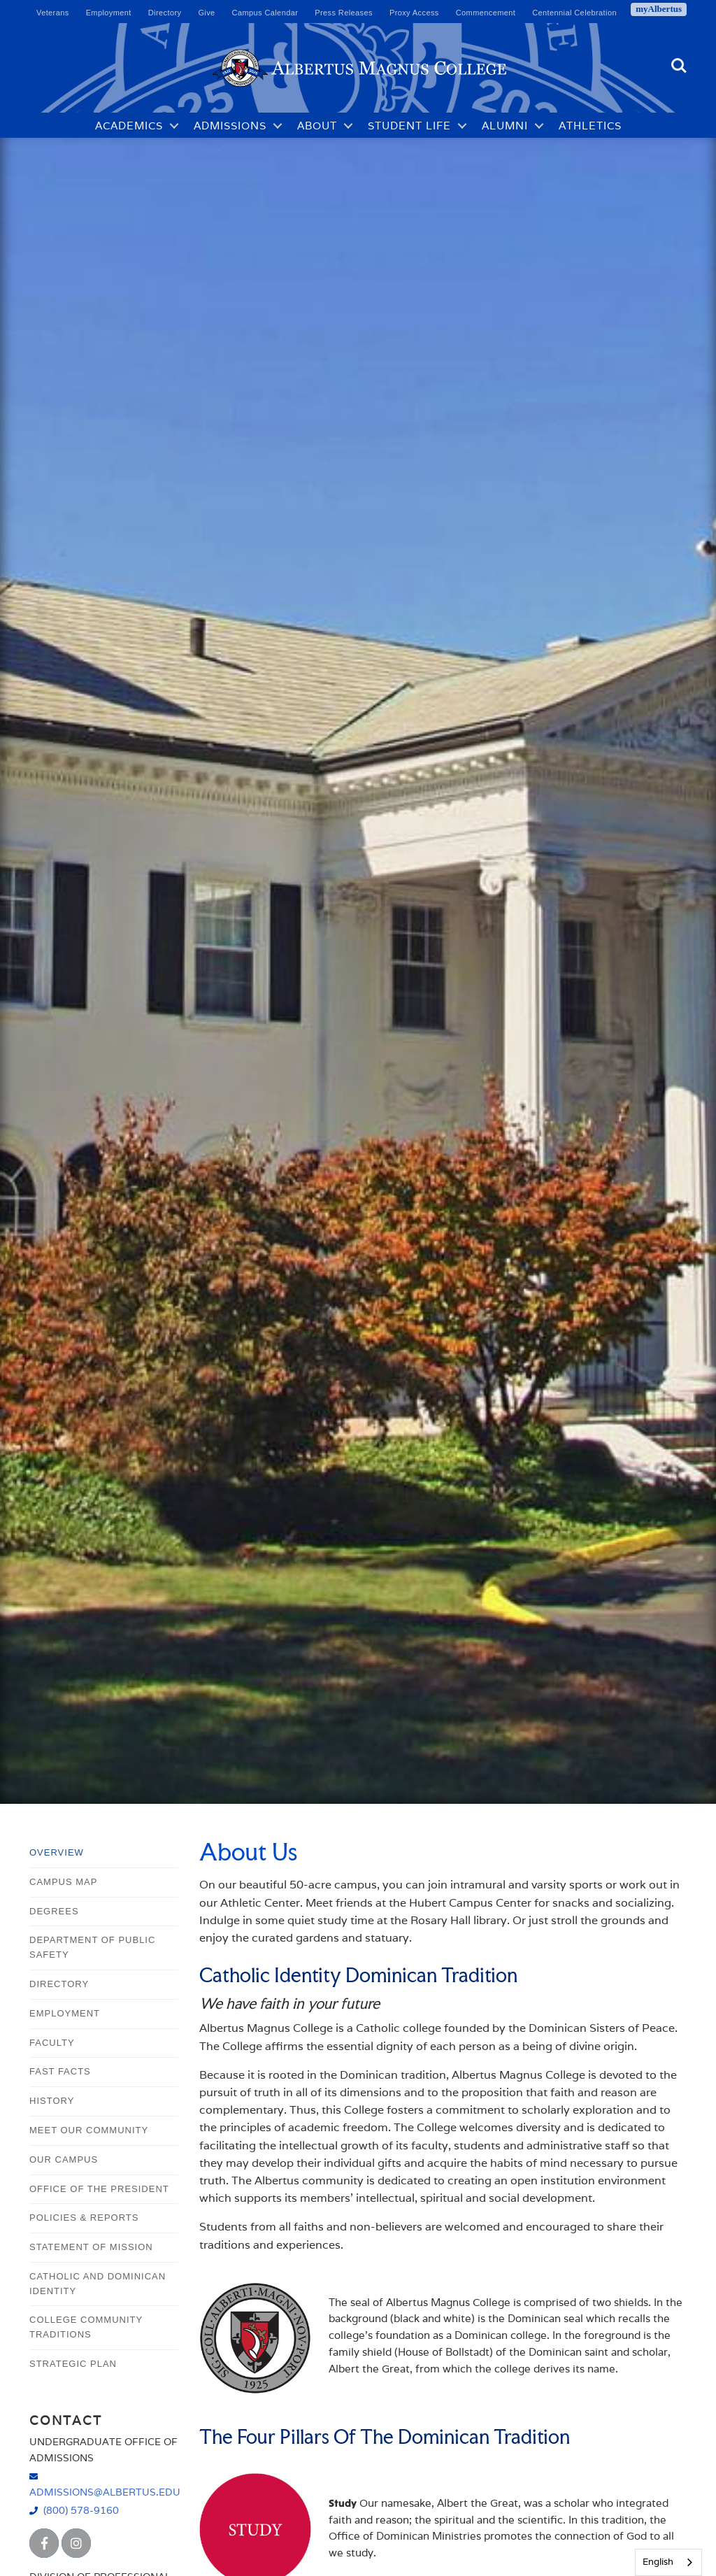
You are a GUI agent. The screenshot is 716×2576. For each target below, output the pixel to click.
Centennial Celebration (574, 12)
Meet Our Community (88, 2130)
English (658, 2562)
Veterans (52, 12)
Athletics (590, 125)
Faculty (52, 2042)
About (317, 125)
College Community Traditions (86, 2327)
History (51, 2100)
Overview (56, 1852)
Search (679, 65)
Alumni (505, 125)
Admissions (230, 125)
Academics (129, 125)
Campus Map (63, 1882)
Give (206, 12)
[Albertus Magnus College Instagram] (76, 2543)
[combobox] (668, 2562)
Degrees (54, 1911)
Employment (108, 12)
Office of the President (99, 2189)
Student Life (409, 125)
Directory (165, 12)
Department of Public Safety (92, 1947)
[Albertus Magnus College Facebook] (44, 2543)
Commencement (486, 12)
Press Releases (344, 12)
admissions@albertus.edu (103, 2491)
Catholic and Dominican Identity (97, 2283)
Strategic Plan (73, 2363)
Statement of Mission (91, 2247)
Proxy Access (414, 12)
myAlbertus (659, 8)
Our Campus (63, 2159)
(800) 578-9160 (81, 2510)
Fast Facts (60, 2071)
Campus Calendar (265, 12)
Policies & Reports (83, 2217)
